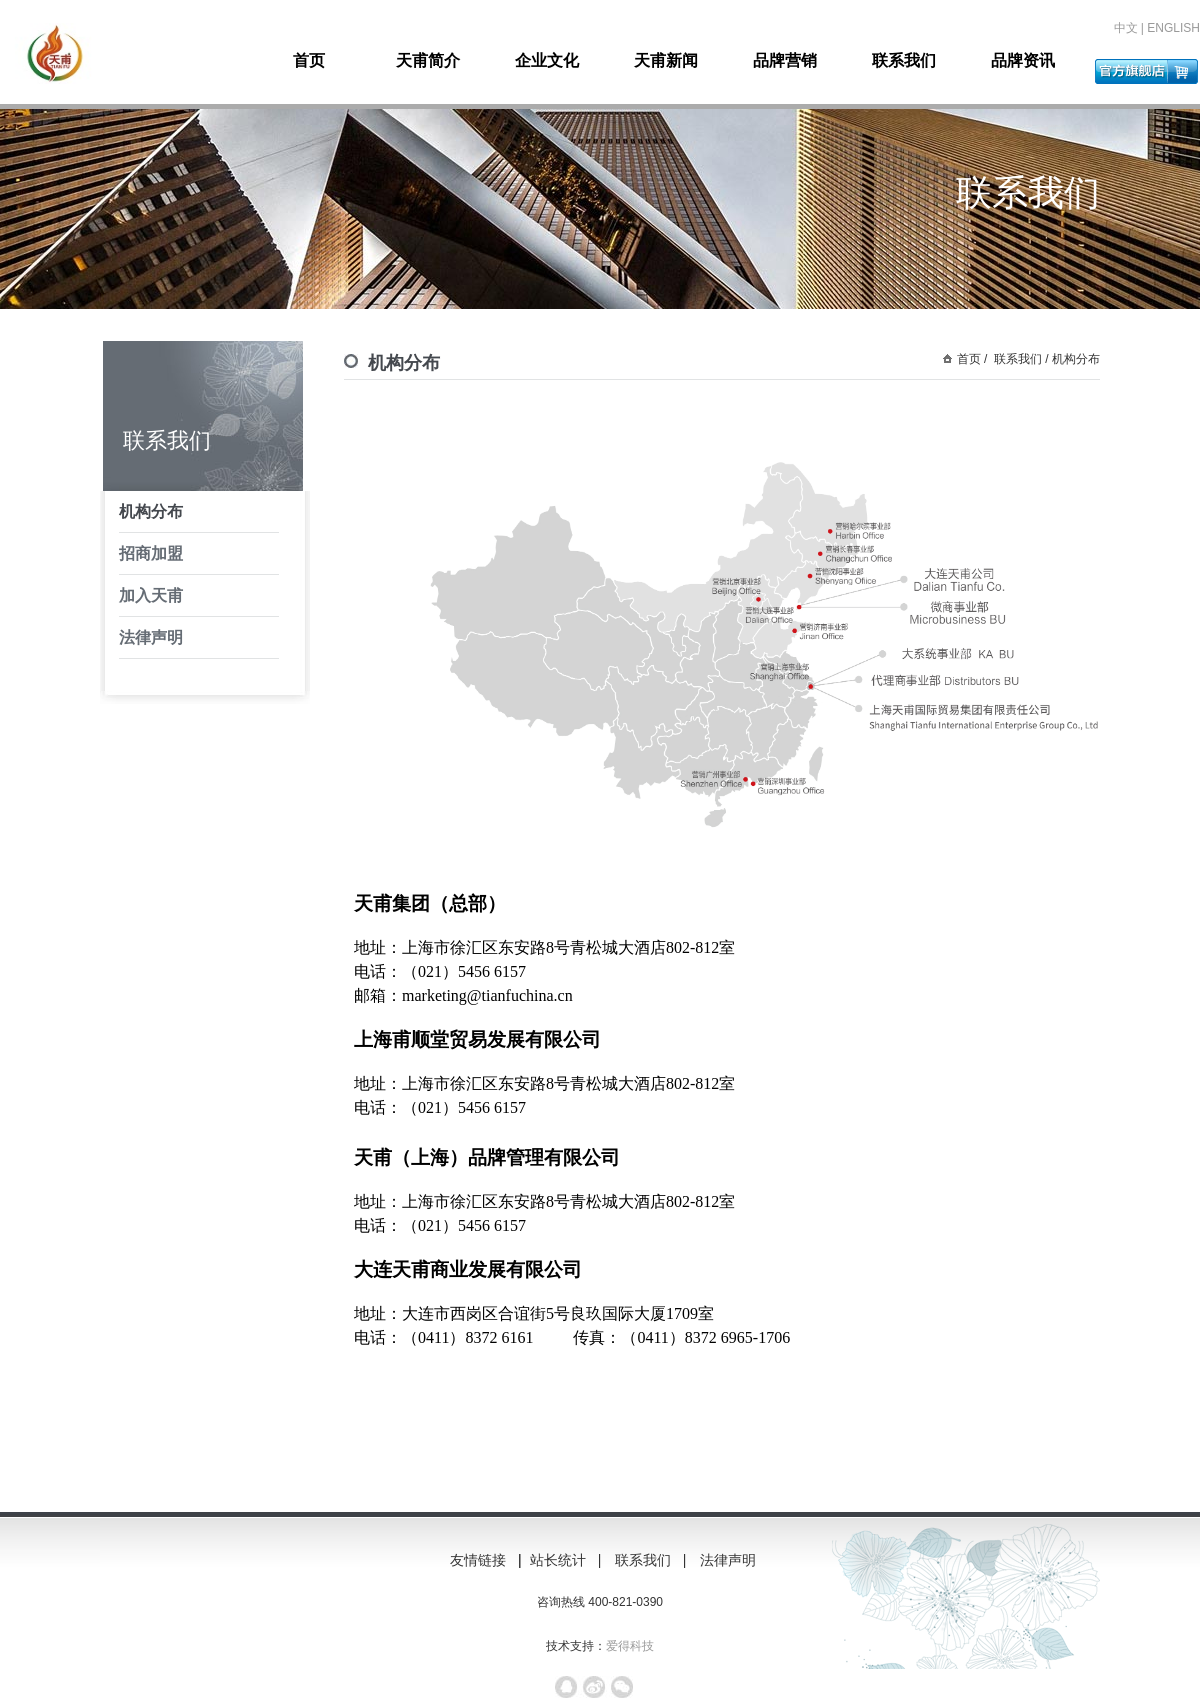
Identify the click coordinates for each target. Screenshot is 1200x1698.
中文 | (1131, 28)
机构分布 (151, 511)
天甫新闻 (666, 60)
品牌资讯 (1023, 60)
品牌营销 (785, 60)
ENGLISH (1173, 28)
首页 (309, 60)
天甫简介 (428, 60)
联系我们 (904, 60)
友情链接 (478, 1560)
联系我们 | (652, 1560)
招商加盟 (151, 553)
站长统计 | (567, 1560)
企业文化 (547, 60)
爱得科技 (630, 1646)
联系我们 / (1020, 359)
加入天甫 (151, 595)
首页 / (972, 359)
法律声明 (151, 637)
